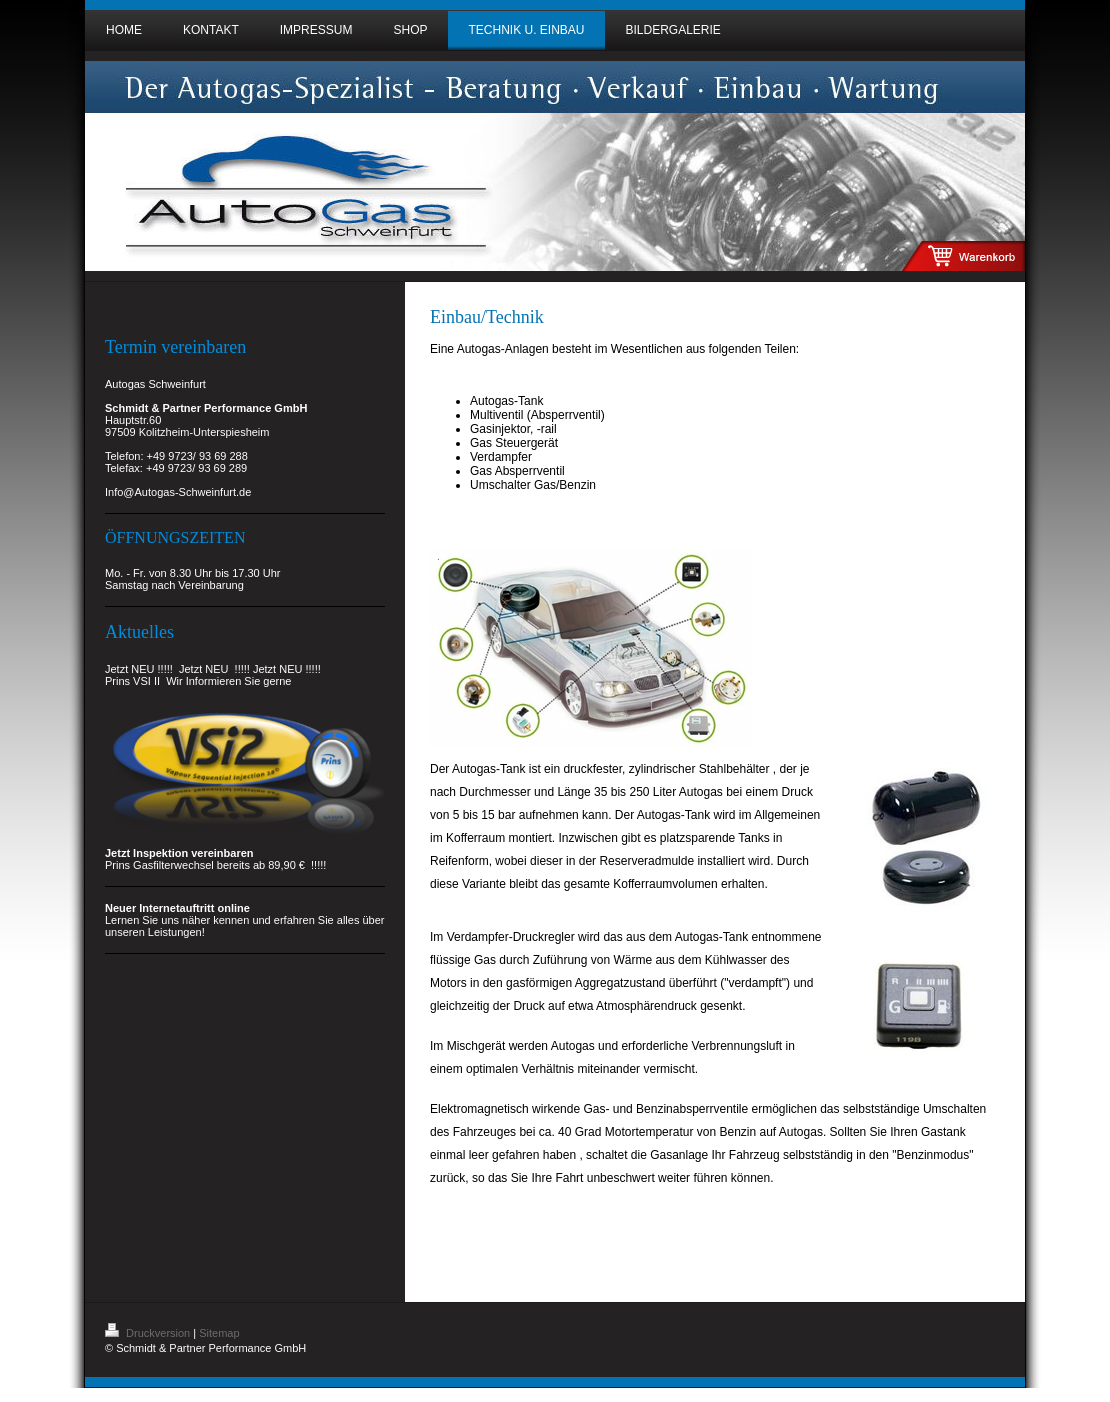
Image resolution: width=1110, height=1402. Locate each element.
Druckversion (149, 1333)
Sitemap (219, 1333)
